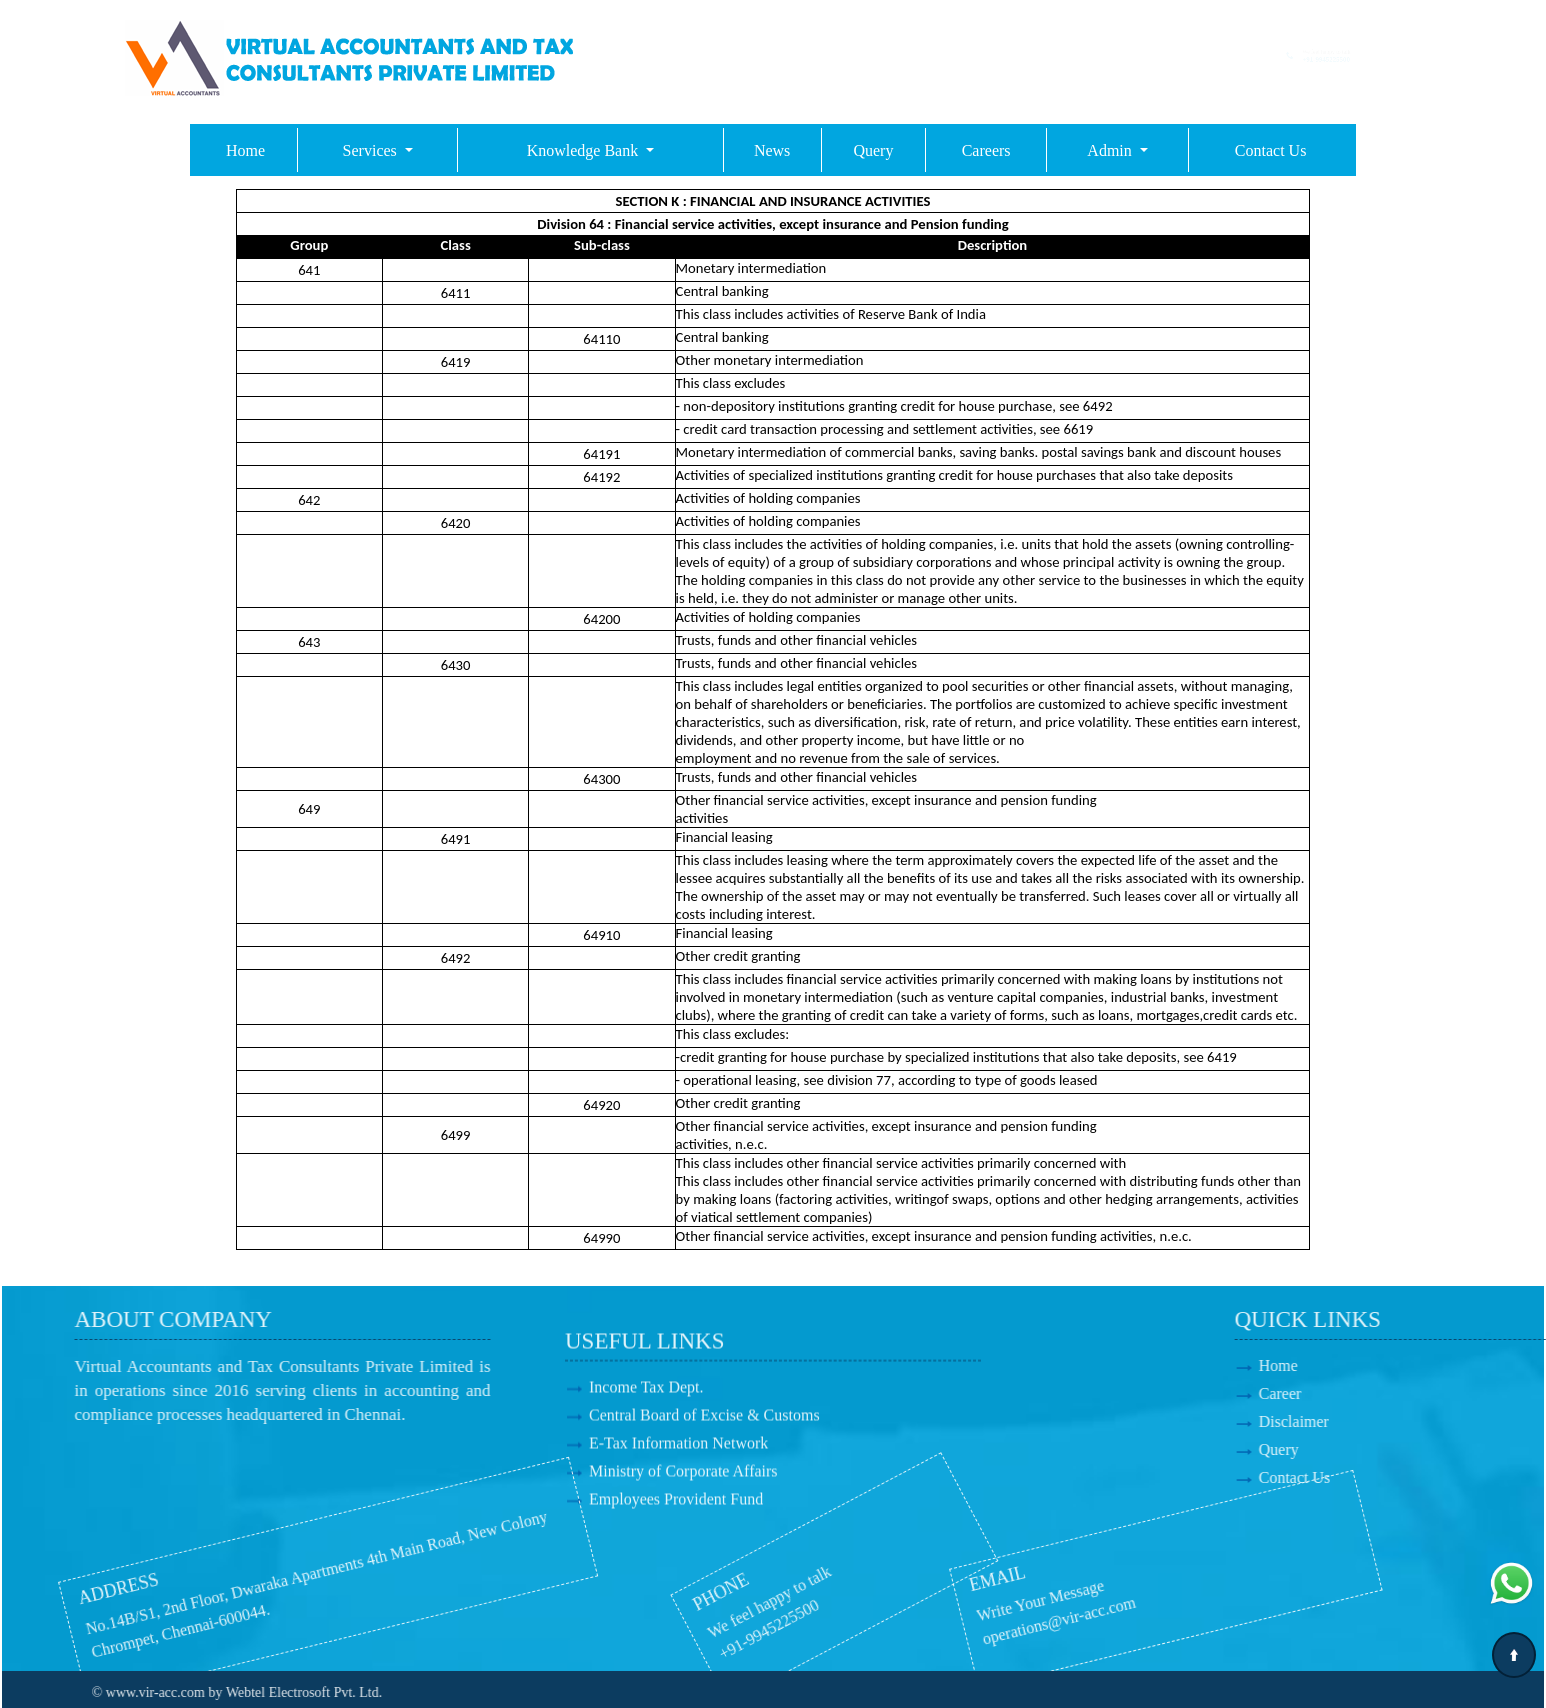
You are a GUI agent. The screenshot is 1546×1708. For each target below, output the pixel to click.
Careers (986, 150)
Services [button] (372, 150)
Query (873, 150)
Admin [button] (1111, 150)
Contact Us (1271, 150)
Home (245, 150)
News (772, 150)
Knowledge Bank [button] (585, 150)
